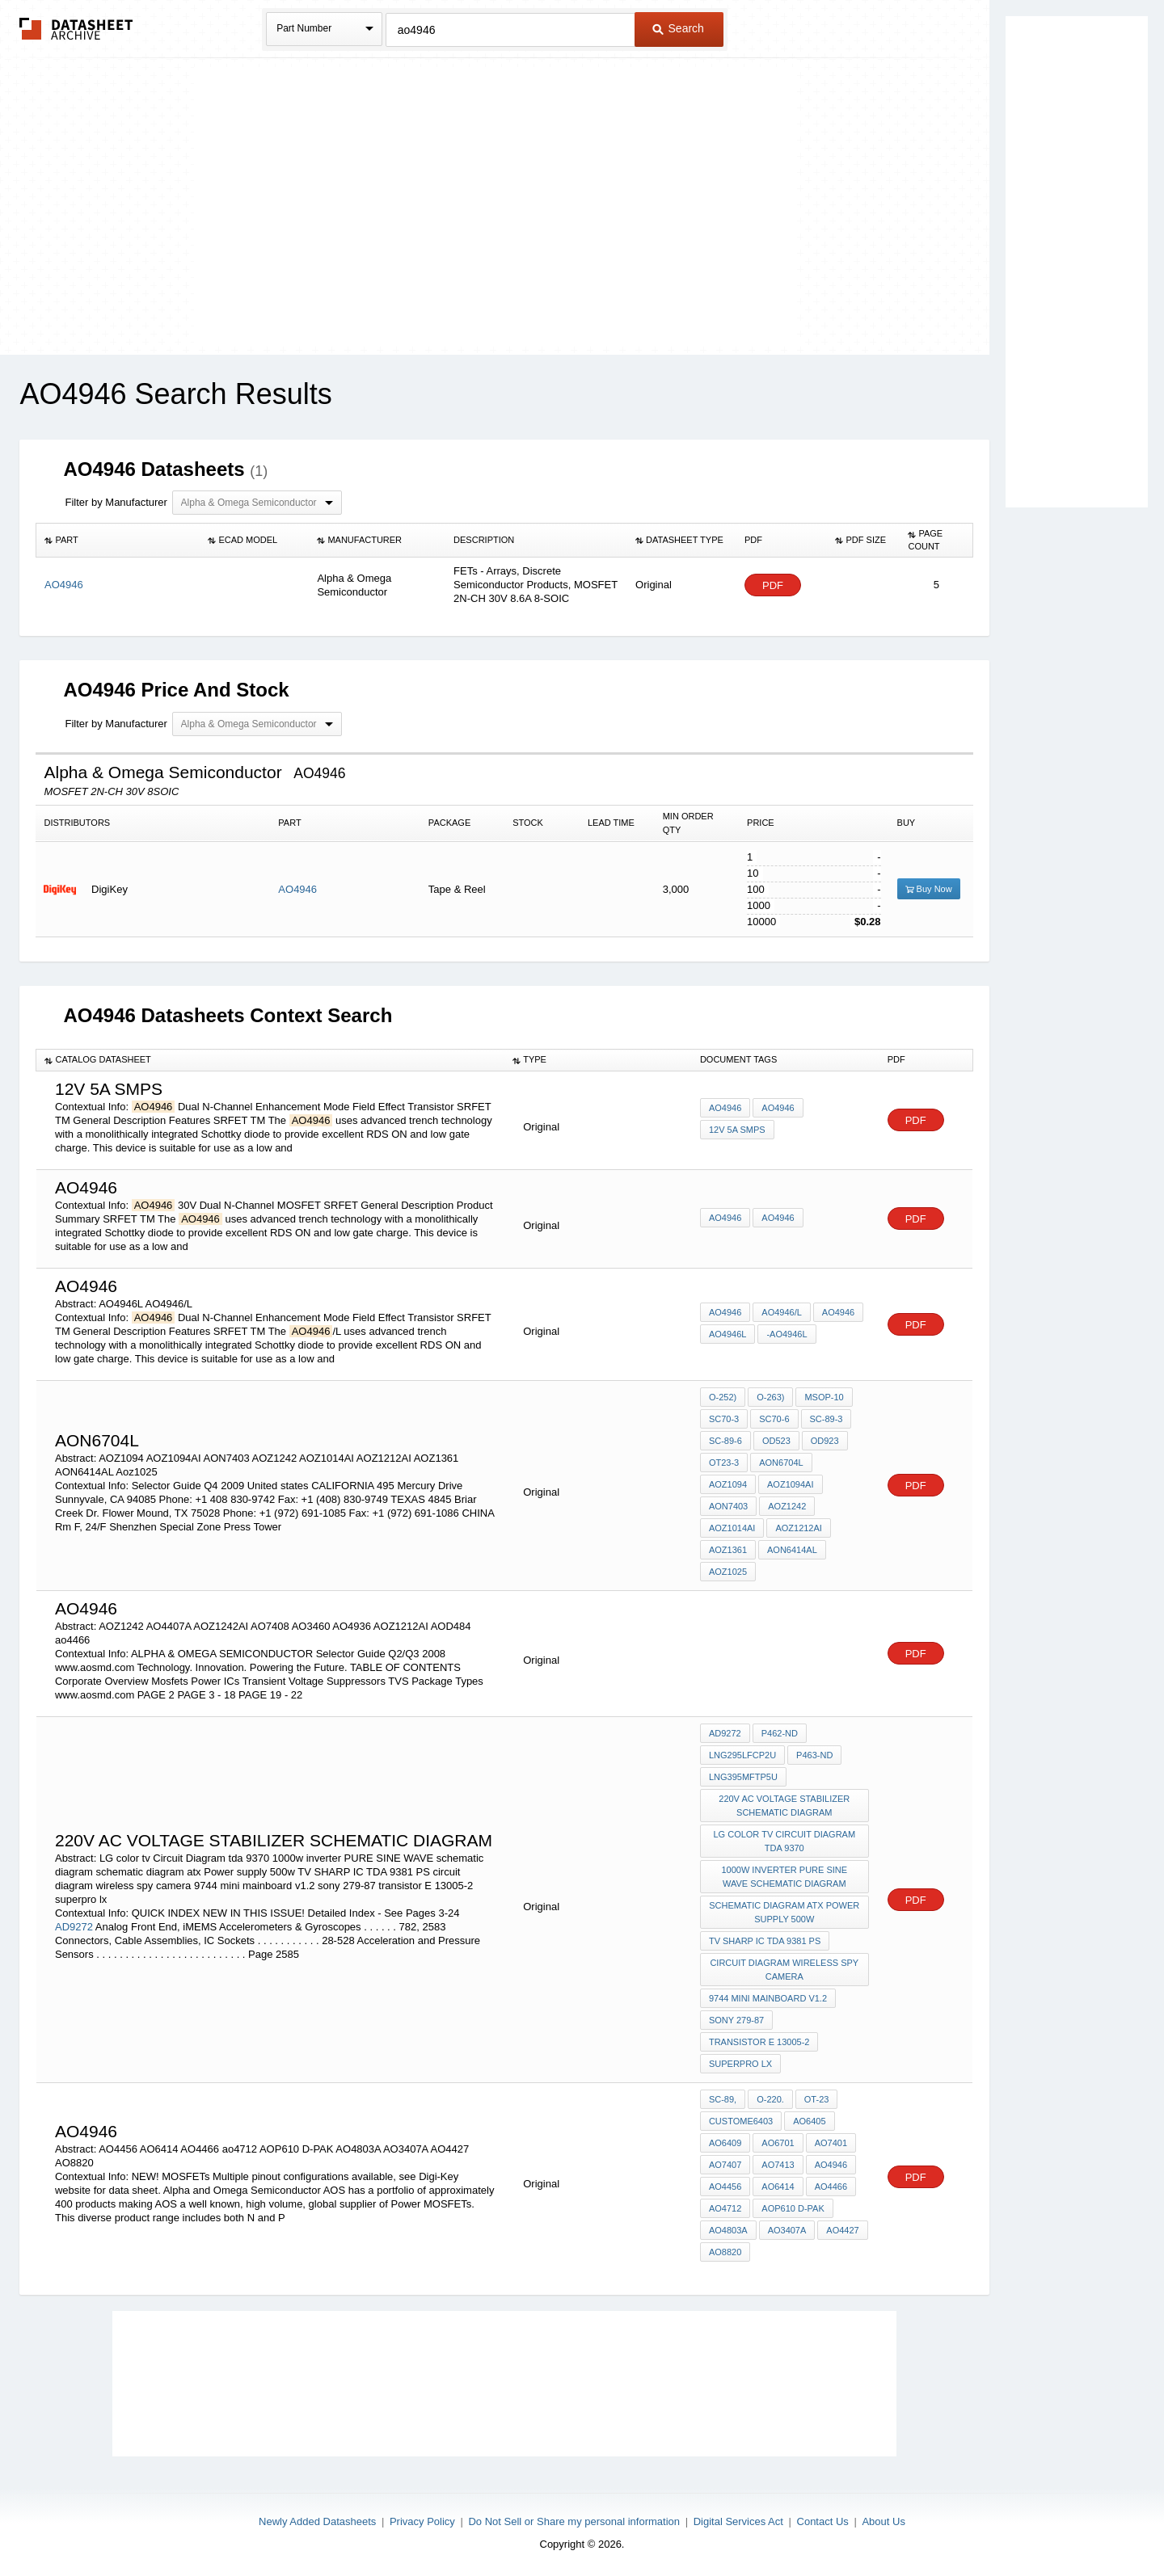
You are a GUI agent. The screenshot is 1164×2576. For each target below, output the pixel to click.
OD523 (776, 1441)
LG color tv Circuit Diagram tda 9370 (784, 1841)
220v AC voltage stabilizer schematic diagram (784, 1805)
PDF (772, 585)
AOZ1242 (787, 1506)
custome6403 (741, 2121)
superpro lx (740, 2064)
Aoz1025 (728, 1571)
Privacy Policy (422, 2521)
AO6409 (725, 2143)
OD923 (825, 1441)
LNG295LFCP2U (742, 1755)
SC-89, (722, 2099)
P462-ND (779, 1733)
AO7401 (831, 2143)
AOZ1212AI (798, 1528)
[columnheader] (118, 541)
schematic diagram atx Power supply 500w (784, 1912)
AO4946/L (781, 1312)
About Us (883, 2521)
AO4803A (728, 2230)
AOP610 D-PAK (792, 2208)
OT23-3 (724, 1462)
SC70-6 (774, 1419)
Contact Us (823, 2521)
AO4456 (725, 2186)
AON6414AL (792, 1550)
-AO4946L (786, 1334)
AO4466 (831, 2186)
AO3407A (787, 2230)
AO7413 (777, 2165)
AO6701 (777, 2143)
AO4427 (842, 2230)
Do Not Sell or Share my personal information (574, 2521)
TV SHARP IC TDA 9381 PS (764, 1941)
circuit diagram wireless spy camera (784, 1969)
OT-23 (816, 2099)
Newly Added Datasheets (317, 2521)
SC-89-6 (725, 1441)
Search (678, 28)
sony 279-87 (736, 2020)
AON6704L (781, 1462)
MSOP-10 (823, 1397)
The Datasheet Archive (76, 29)
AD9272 (74, 1927)
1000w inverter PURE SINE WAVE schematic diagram (784, 1876)
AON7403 (728, 1506)
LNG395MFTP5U (743, 1777)
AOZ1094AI (790, 1484)
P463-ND (814, 1755)
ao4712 (725, 2208)
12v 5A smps (737, 1129)
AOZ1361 (728, 1550)
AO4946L (727, 1334)
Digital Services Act (738, 2521)
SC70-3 (724, 1419)
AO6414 (777, 2186)
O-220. (770, 2099)
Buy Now (928, 889)
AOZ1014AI (732, 1528)
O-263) (770, 1397)
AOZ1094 (728, 1484)
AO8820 (725, 2252)
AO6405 (809, 2121)
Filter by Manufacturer (116, 502)
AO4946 (297, 889)
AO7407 (725, 2165)
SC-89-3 (826, 1419)
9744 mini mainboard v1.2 (768, 1998)
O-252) (722, 1397)
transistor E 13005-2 (759, 2042)
